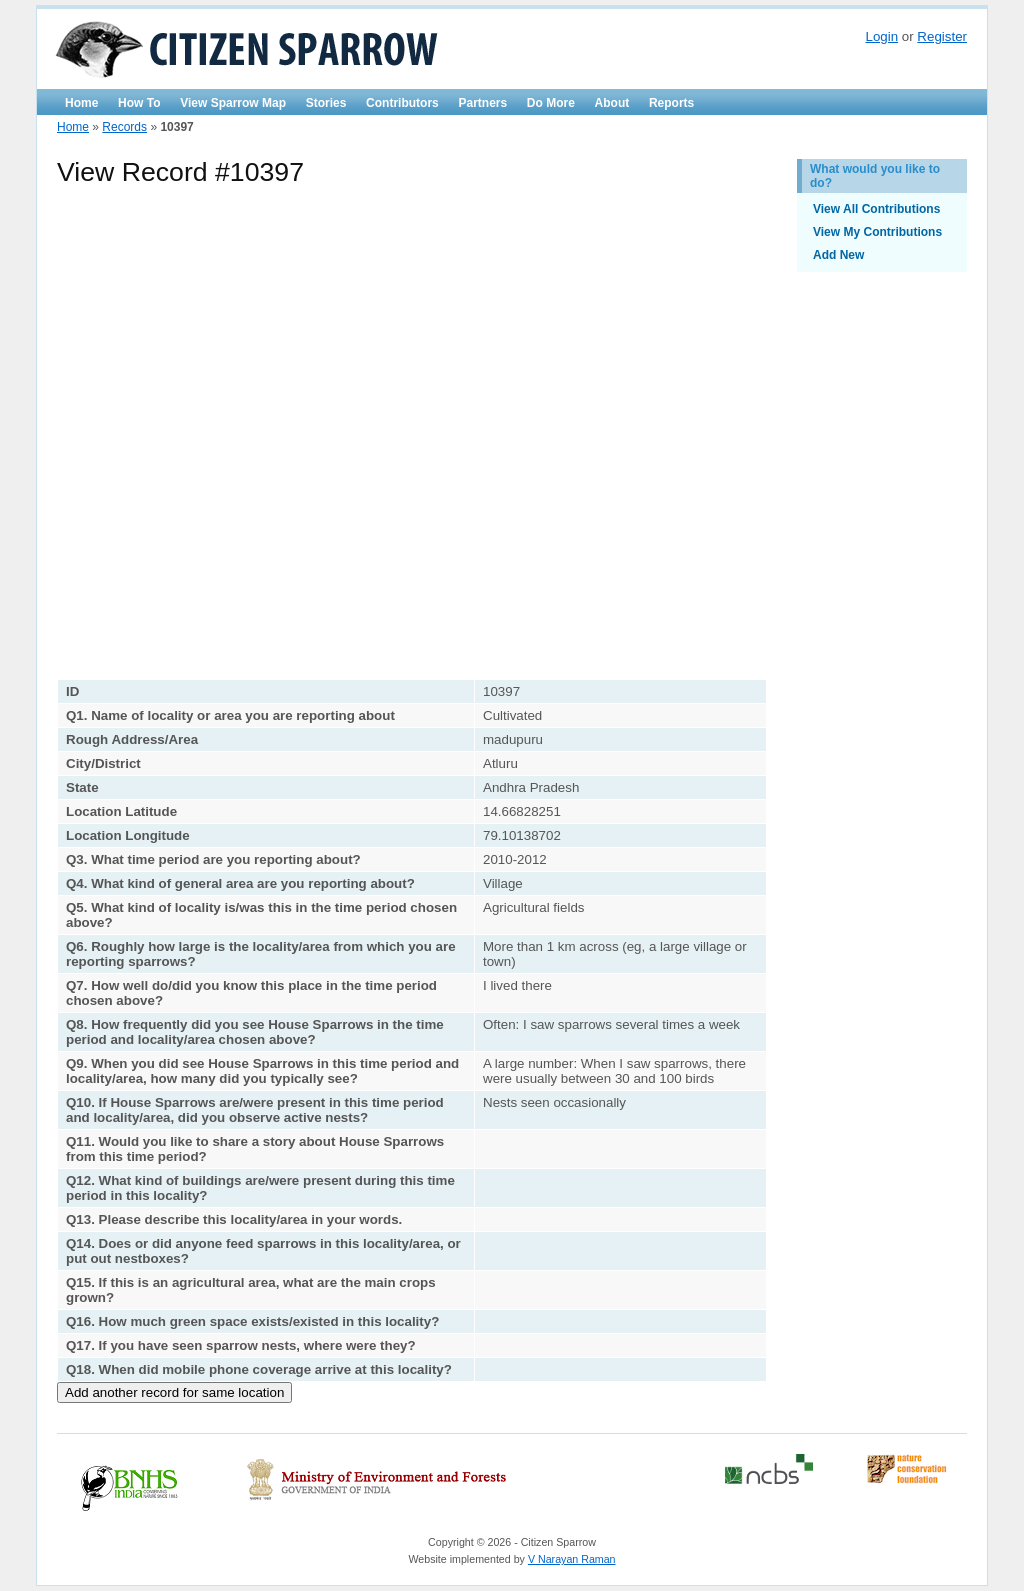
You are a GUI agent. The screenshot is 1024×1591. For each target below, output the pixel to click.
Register (942, 36)
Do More (551, 103)
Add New (838, 255)
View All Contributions (876, 209)
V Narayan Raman (572, 1559)
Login (881, 36)
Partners (482, 103)
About (612, 103)
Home (81, 103)
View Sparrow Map (233, 103)
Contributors (402, 103)
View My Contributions (877, 232)
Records (124, 127)
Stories (326, 103)
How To (139, 103)
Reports (671, 103)
